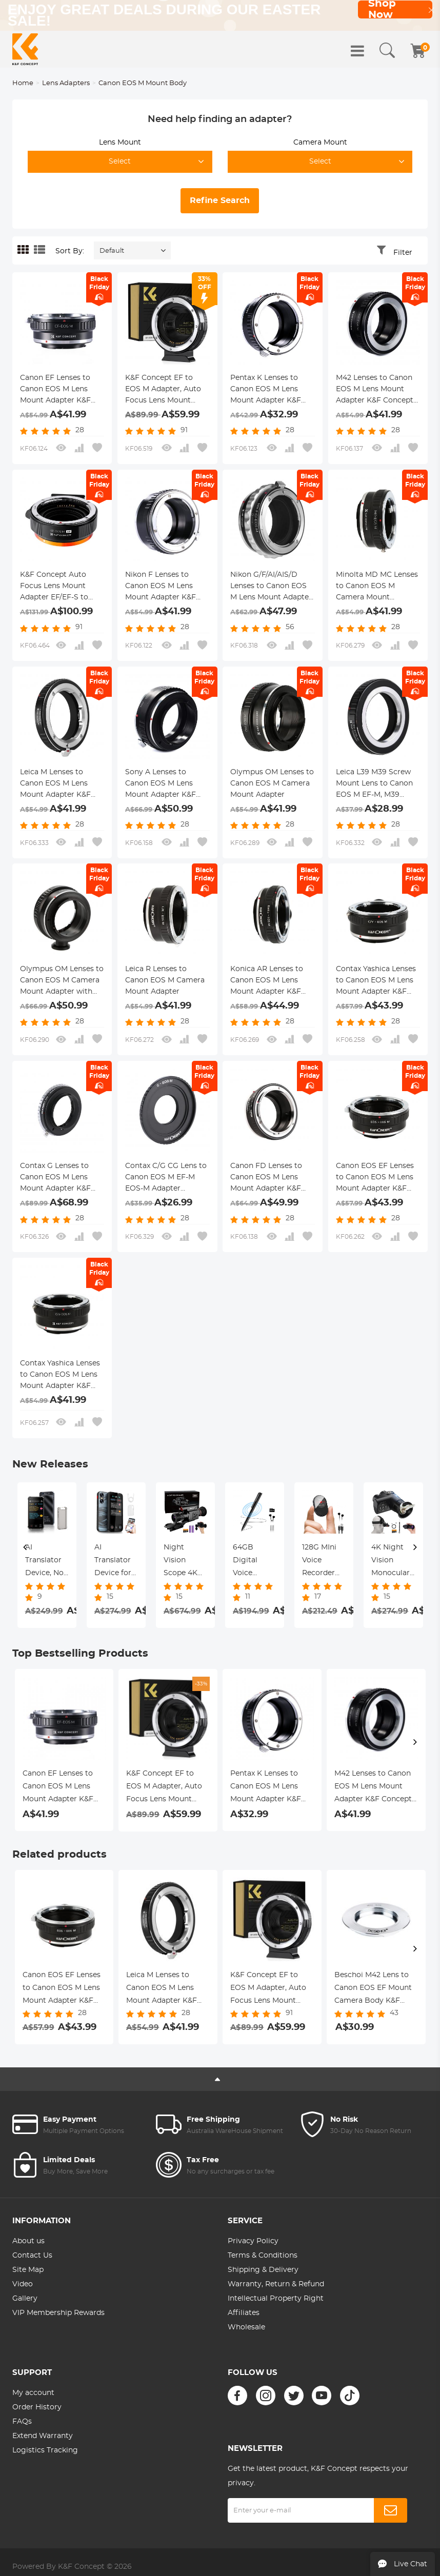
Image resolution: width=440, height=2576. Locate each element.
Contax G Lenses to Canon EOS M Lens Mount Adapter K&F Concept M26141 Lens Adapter (58, 1178)
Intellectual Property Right (276, 2298)
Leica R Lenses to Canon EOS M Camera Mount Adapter (165, 980)
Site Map (28, 2269)
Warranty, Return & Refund (276, 2284)
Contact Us (32, 2255)
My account (33, 2393)
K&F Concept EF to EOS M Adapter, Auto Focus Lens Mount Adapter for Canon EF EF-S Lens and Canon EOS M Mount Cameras (167, 390)
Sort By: (69, 251)
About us (28, 2241)
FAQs (22, 2421)
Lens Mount (120, 142)
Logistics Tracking (45, 2450)
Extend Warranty (42, 2436)
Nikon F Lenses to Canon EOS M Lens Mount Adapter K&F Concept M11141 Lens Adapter (161, 587)
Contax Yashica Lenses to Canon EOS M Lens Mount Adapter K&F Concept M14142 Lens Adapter (376, 981)
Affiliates (243, 2313)
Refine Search (220, 200)
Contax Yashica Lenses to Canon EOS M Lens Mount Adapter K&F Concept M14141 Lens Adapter (60, 1376)
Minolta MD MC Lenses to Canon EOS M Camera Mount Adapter (377, 587)
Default (111, 251)
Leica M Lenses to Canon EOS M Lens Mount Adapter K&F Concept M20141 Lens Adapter (58, 784)
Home (22, 83)
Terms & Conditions (262, 2255)
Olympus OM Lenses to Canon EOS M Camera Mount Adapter (272, 783)
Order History (37, 2407)
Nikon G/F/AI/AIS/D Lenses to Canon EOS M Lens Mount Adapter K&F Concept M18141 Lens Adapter (271, 587)
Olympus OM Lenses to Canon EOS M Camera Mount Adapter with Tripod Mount (62, 981)
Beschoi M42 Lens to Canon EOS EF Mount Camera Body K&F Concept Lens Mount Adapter (373, 1989)
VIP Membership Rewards (58, 2313)
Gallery (24, 2298)
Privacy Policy (253, 2241)
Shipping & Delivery (263, 2269)
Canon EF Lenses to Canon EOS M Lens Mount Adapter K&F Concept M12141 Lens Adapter (57, 390)
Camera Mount (320, 142)
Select (120, 161)
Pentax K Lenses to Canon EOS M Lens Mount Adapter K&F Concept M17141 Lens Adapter (267, 390)
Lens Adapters (66, 83)
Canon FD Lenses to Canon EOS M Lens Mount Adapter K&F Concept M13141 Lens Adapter (267, 1178)
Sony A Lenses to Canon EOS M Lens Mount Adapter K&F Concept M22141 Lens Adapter (163, 784)
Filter (402, 252)
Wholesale (246, 2327)
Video (22, 2284)
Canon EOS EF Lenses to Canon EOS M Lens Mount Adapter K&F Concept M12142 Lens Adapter (375, 1178)
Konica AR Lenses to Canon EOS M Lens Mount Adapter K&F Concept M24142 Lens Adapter (269, 981)
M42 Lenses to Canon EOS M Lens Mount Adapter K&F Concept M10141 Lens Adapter (374, 390)
